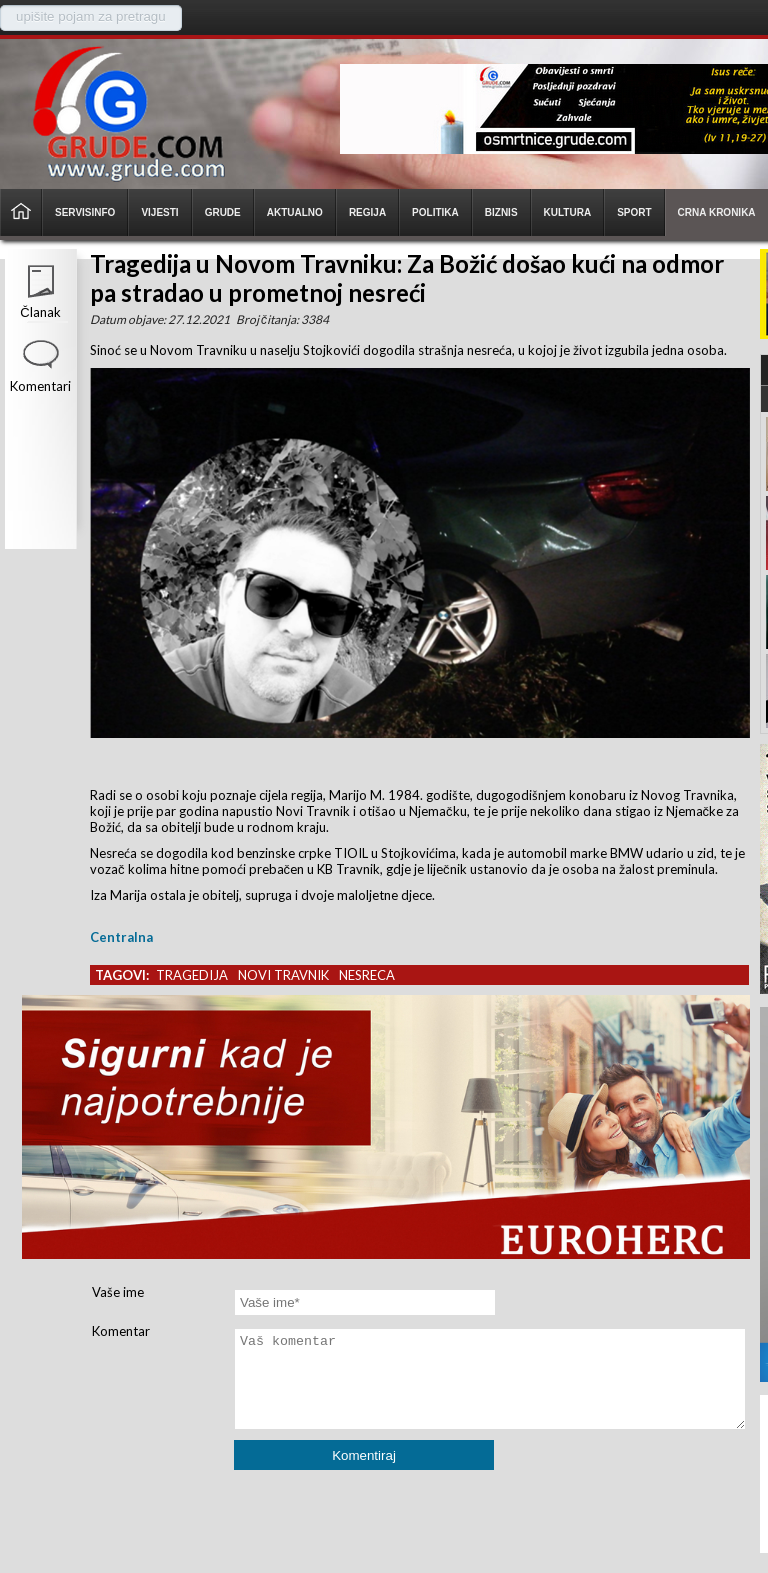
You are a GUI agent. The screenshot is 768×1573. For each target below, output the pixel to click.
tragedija (192, 975)
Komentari (40, 386)
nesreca (367, 975)
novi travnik (283, 975)
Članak (40, 312)
